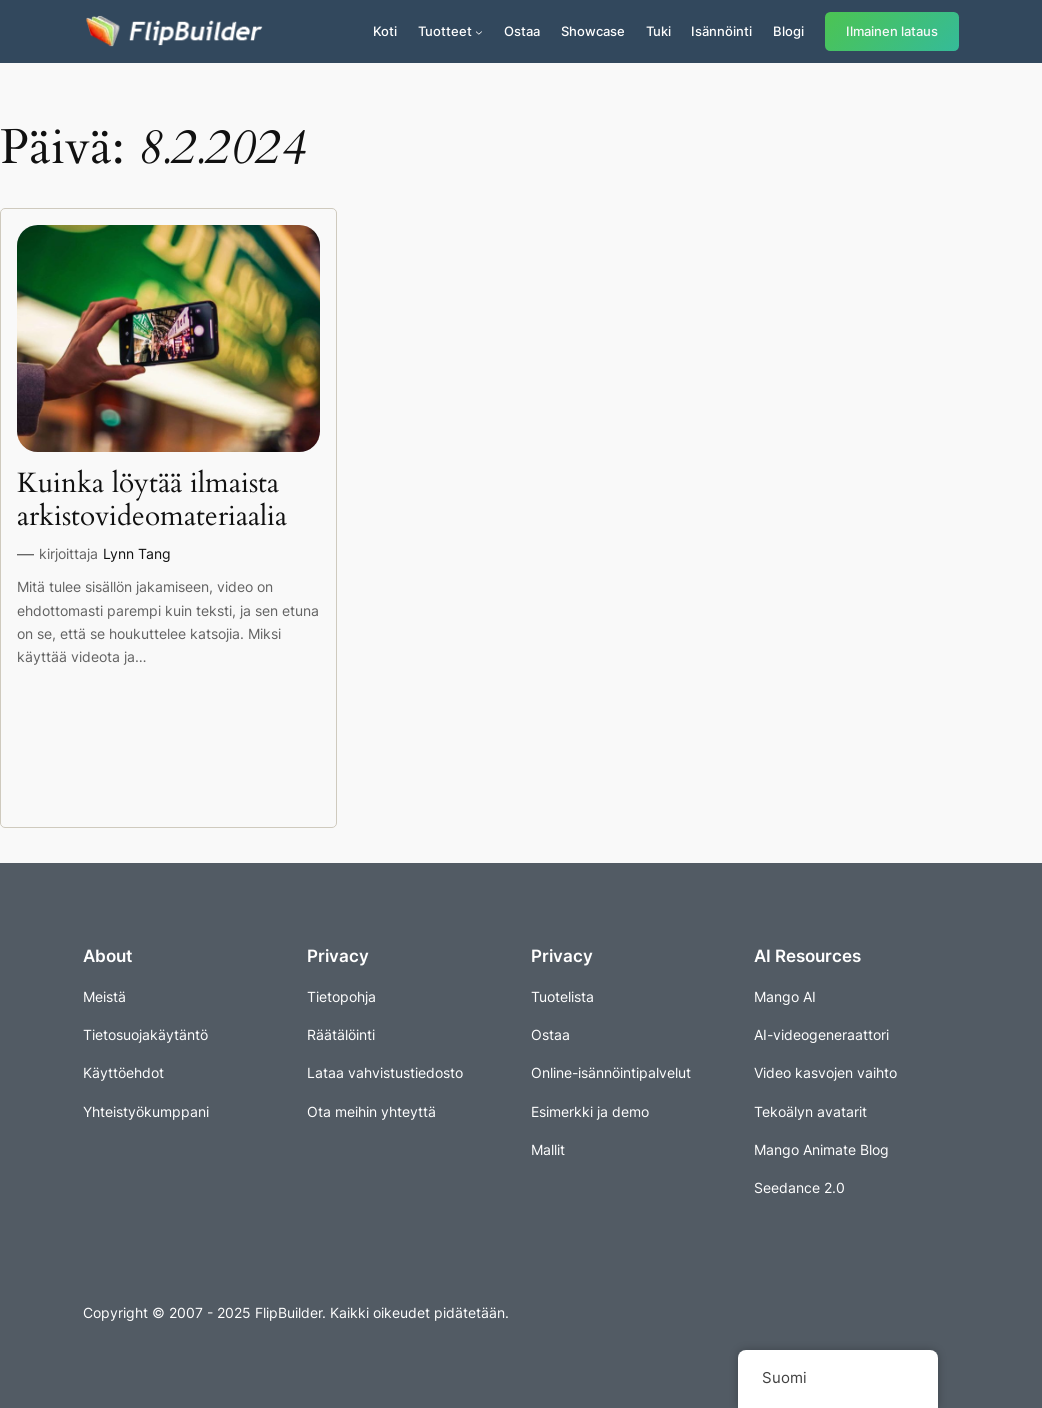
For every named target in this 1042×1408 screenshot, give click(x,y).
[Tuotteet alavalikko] (479, 32)
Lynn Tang (137, 553)
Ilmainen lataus (892, 31)
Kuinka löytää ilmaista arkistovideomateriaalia (152, 500)
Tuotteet (445, 31)
